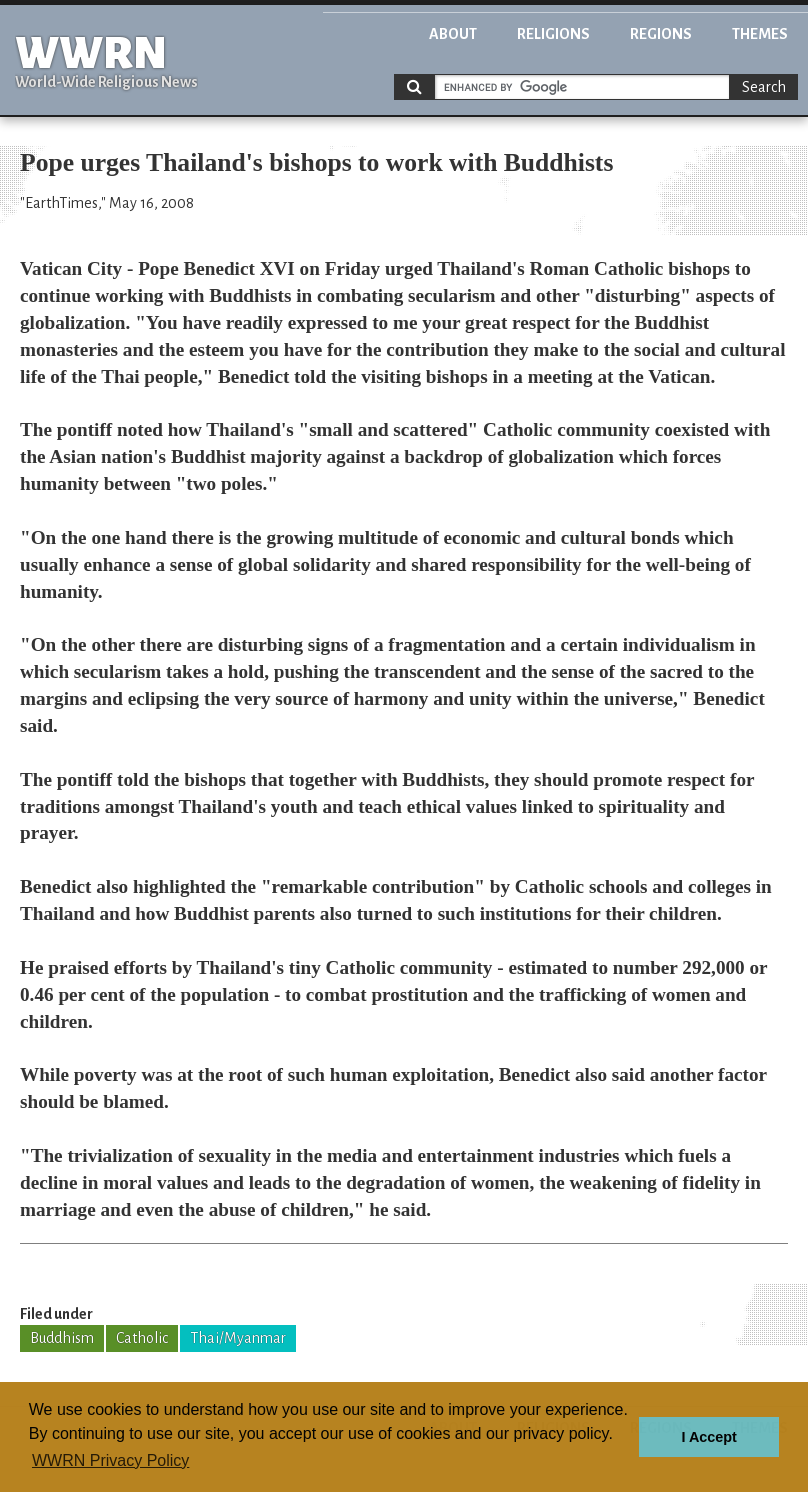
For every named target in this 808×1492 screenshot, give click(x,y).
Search (764, 87)
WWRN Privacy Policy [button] (110, 1460)
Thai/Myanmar (238, 1338)
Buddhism (62, 1338)
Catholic (142, 1338)
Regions (661, 34)
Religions (553, 34)
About (453, 34)
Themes (760, 34)
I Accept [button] (708, 1437)
